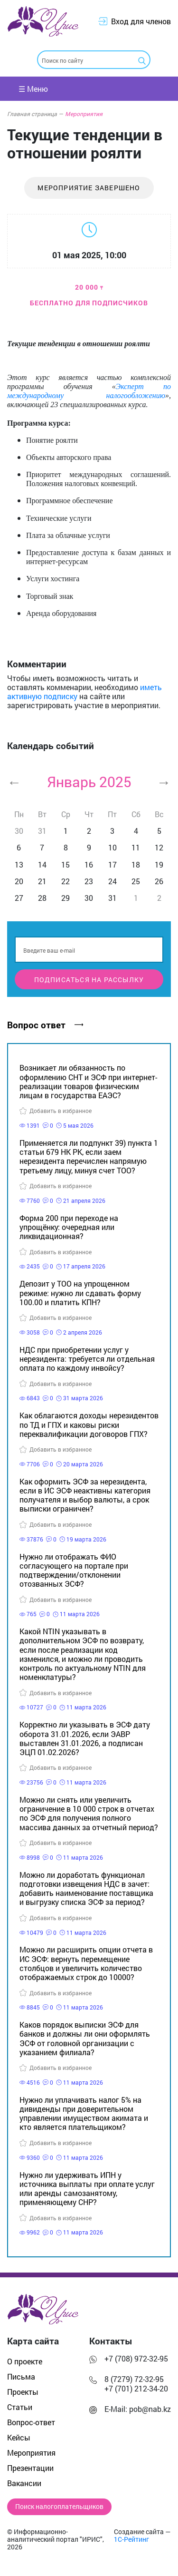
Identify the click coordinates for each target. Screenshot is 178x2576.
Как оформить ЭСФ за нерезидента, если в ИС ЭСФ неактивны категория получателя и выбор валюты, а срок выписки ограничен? (84, 1495)
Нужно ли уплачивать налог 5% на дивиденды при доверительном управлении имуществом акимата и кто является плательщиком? (83, 2113)
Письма (21, 2376)
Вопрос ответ (45, 1025)
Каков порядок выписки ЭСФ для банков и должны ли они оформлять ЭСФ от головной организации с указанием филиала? (84, 2038)
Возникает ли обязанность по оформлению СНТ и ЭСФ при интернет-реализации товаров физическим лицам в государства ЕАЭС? (88, 1081)
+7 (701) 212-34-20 (136, 2388)
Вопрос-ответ (31, 2422)
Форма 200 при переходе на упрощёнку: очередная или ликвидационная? (68, 1227)
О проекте (24, 2361)
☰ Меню (33, 89)
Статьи (19, 2407)
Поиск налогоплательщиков (59, 2506)
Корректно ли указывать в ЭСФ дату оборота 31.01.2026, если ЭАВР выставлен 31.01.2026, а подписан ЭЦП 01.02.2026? (84, 1738)
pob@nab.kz (150, 2409)
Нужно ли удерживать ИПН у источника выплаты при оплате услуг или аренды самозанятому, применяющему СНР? (87, 2188)
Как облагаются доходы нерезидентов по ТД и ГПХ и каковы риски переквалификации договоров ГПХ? (89, 1424)
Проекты (22, 2392)
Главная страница (35, 113)
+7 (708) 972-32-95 (136, 2358)
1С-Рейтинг (131, 2539)
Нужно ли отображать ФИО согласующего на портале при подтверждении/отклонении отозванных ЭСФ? (73, 1570)
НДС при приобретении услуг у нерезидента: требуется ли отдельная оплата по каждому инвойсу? (87, 1359)
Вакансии (24, 2483)
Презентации (30, 2468)
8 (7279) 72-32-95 (134, 2379)
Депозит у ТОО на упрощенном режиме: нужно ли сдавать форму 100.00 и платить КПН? (80, 1292)
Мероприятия (84, 113)
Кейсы (18, 2437)
